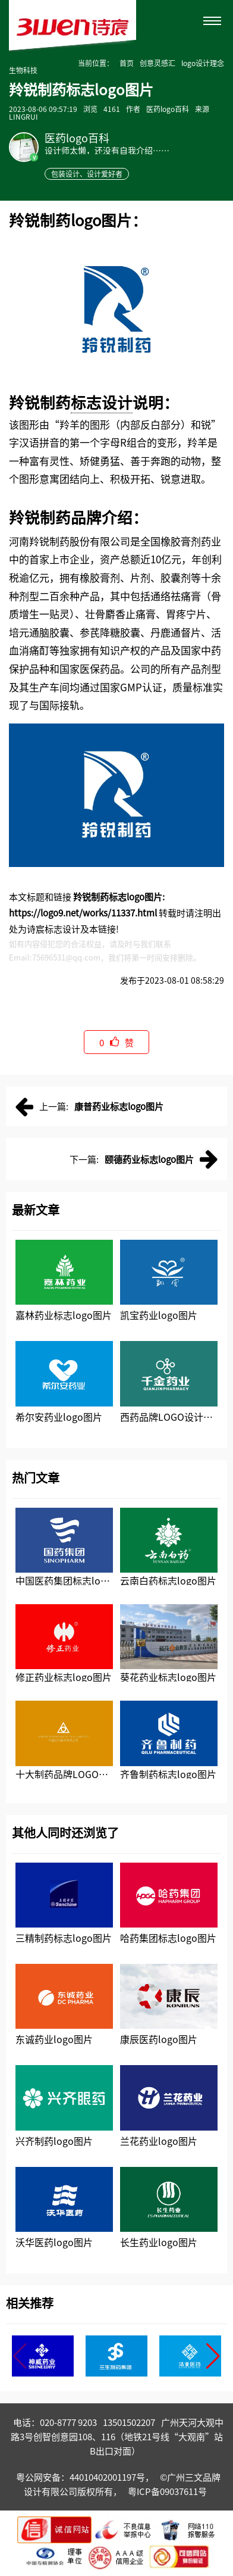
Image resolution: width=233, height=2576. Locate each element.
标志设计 (102, 402)
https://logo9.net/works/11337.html (83, 912)
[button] (213, 2356)
